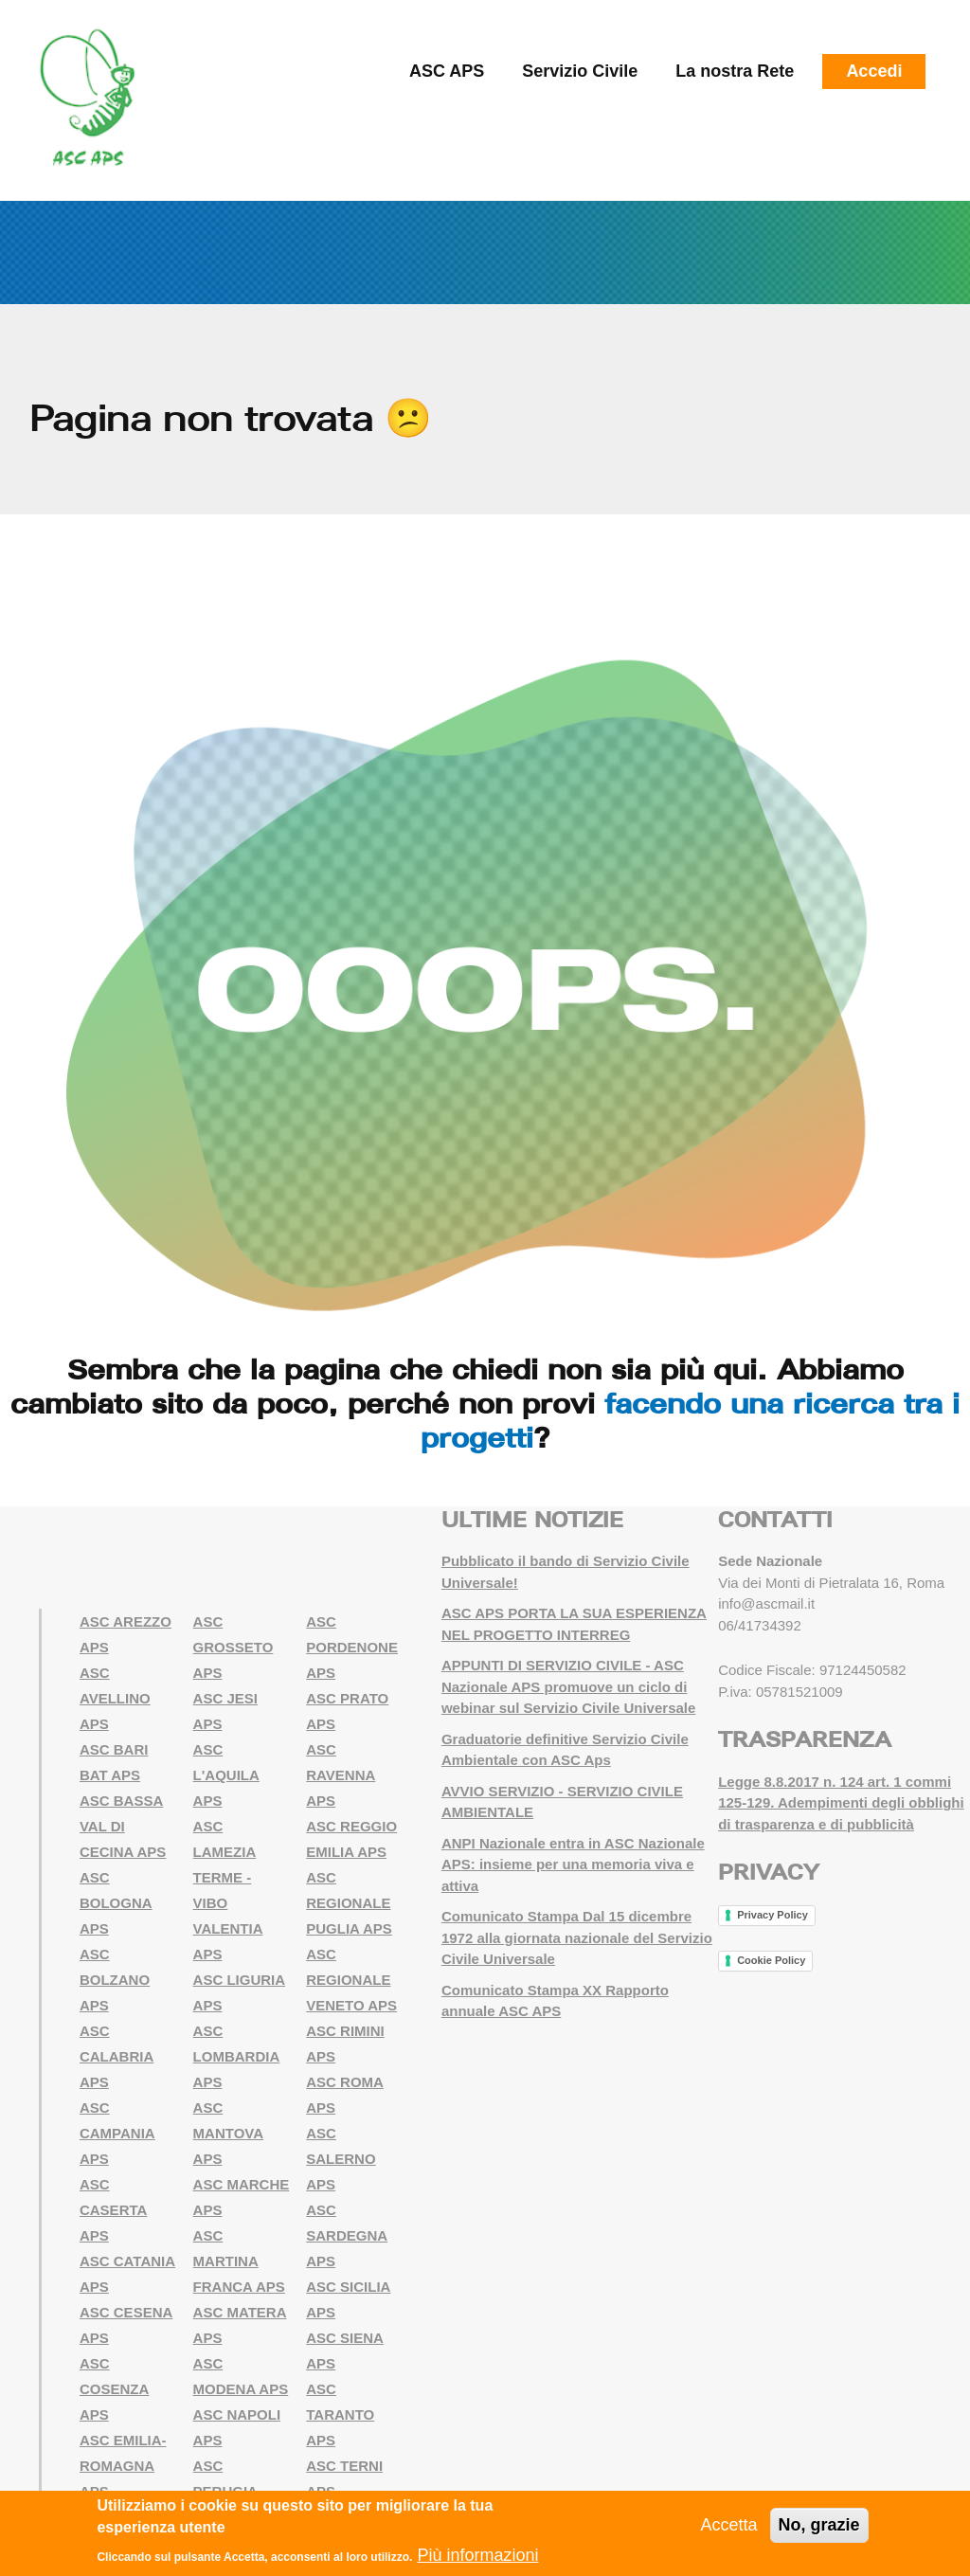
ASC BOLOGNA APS (116, 1903)
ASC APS (446, 71)
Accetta (729, 2525)
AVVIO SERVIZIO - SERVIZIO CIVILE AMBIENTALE (562, 1802)
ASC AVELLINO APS (115, 1698)
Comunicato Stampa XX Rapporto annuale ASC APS (555, 2001)
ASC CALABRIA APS (116, 2056)
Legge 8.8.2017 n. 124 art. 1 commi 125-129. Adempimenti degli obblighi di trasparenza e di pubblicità (841, 1803)
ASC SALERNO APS (340, 2158)
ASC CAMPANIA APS (117, 2133)
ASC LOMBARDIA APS (236, 2056)
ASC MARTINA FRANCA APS (239, 2261)
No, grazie (819, 2525)
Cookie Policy (771, 1960)
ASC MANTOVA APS (228, 2133)
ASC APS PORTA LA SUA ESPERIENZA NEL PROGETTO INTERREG (574, 1624)
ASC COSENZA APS (114, 2389)
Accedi (874, 71)
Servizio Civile (580, 71)
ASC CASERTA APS (113, 2209)
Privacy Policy (772, 1914)
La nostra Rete (734, 71)
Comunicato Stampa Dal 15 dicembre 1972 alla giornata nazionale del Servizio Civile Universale (576, 1937)
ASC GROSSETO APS (233, 1647)
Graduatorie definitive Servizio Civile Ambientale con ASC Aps (565, 1750)
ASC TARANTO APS (340, 2414)
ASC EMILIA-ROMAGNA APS (123, 2465)
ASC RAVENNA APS (340, 1775)
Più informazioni (477, 2556)
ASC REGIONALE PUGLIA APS (349, 1903)
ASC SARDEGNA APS (346, 2235)
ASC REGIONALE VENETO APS (351, 1979)
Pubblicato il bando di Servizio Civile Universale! (565, 1572)
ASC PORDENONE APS (352, 1647)
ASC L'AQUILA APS (226, 1775)
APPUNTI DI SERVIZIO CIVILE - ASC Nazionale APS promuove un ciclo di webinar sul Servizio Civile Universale (568, 1686)
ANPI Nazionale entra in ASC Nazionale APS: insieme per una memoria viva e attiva (573, 1864)
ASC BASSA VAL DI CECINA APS (123, 1826)
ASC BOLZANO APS (115, 1979)
